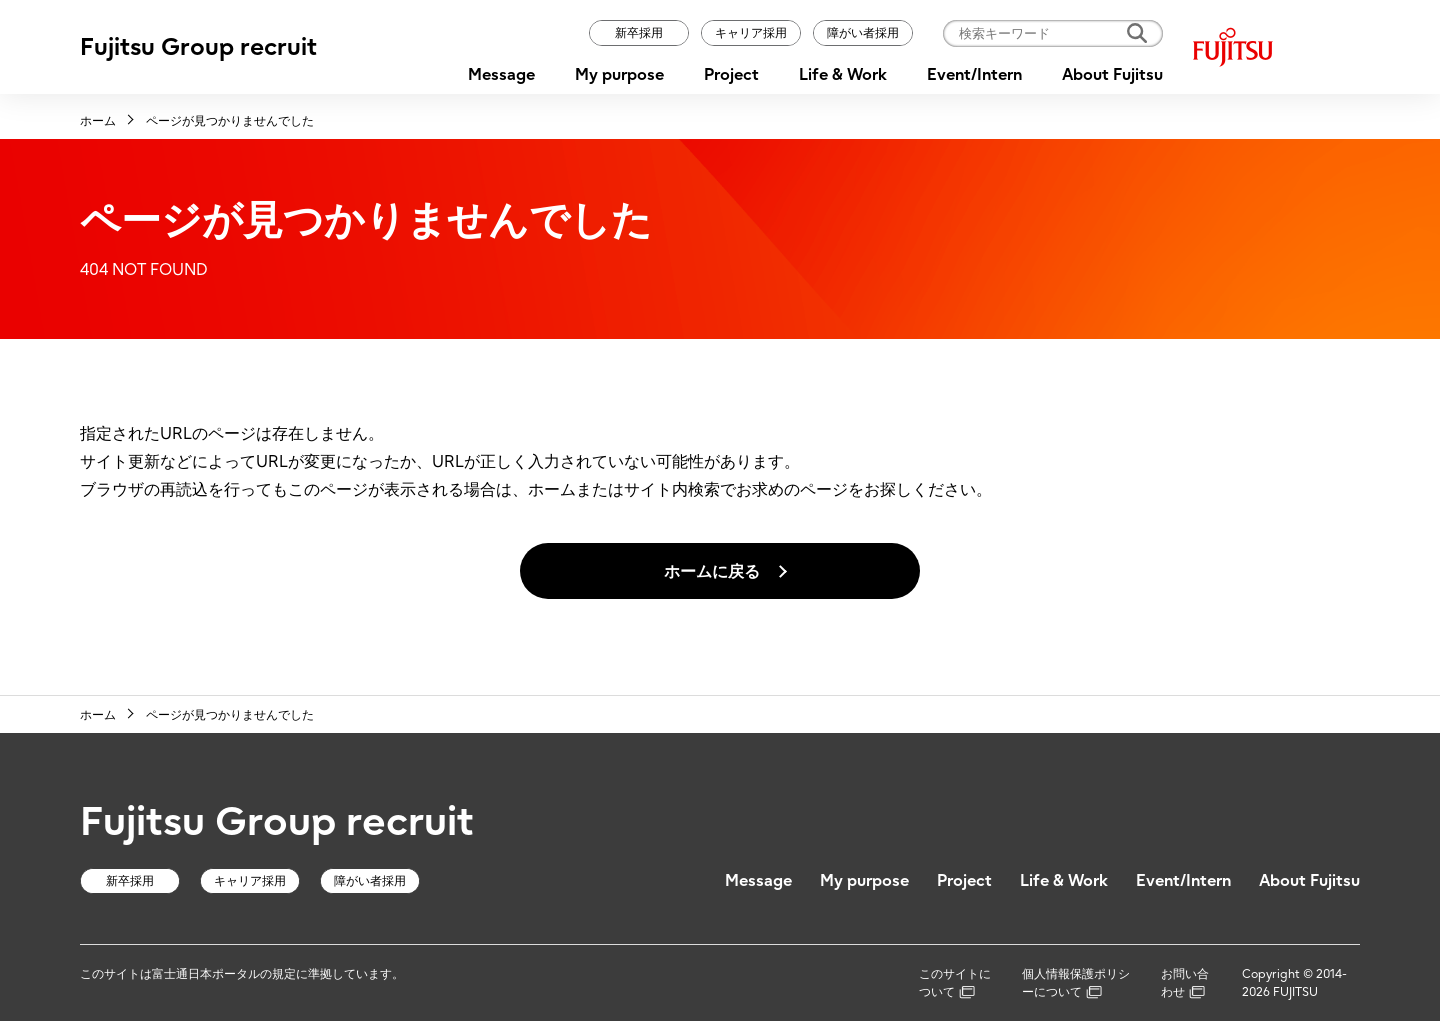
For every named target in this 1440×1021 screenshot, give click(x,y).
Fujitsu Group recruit (198, 46)
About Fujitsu (1112, 74)
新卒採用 (639, 32)
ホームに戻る (712, 571)
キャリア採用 (751, 32)
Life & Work (843, 74)
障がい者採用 (863, 32)
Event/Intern (974, 74)
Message (501, 74)
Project (731, 74)
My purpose (619, 74)
